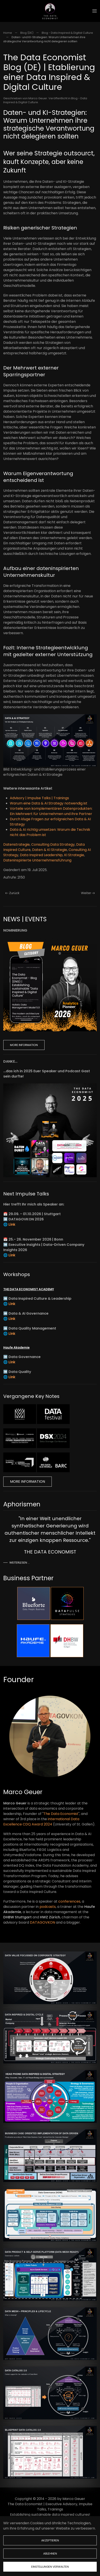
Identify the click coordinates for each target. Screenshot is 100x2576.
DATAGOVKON (42, 1922)
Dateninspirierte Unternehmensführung (37, 860)
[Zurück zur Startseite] (50, 11)
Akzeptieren (50, 2540)
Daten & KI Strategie (49, 849)
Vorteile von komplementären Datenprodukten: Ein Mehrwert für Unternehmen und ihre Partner (51, 811)
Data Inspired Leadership (41, 854)
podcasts (48, 1906)
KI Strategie (74, 854)
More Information (24, 1045)
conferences (69, 1901)
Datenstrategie (16, 844)
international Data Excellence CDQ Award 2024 (41, 1821)
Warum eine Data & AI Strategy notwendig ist (48, 803)
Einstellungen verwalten (50, 2567)
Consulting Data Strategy (53, 844)
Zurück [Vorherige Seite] (12, 893)
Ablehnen (50, 2553)
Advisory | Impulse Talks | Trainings (39, 798)
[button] (94, 11)
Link (12, 1224)
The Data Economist (60, 1813)
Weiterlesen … (19, 1563)
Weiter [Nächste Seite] (88, 893)
